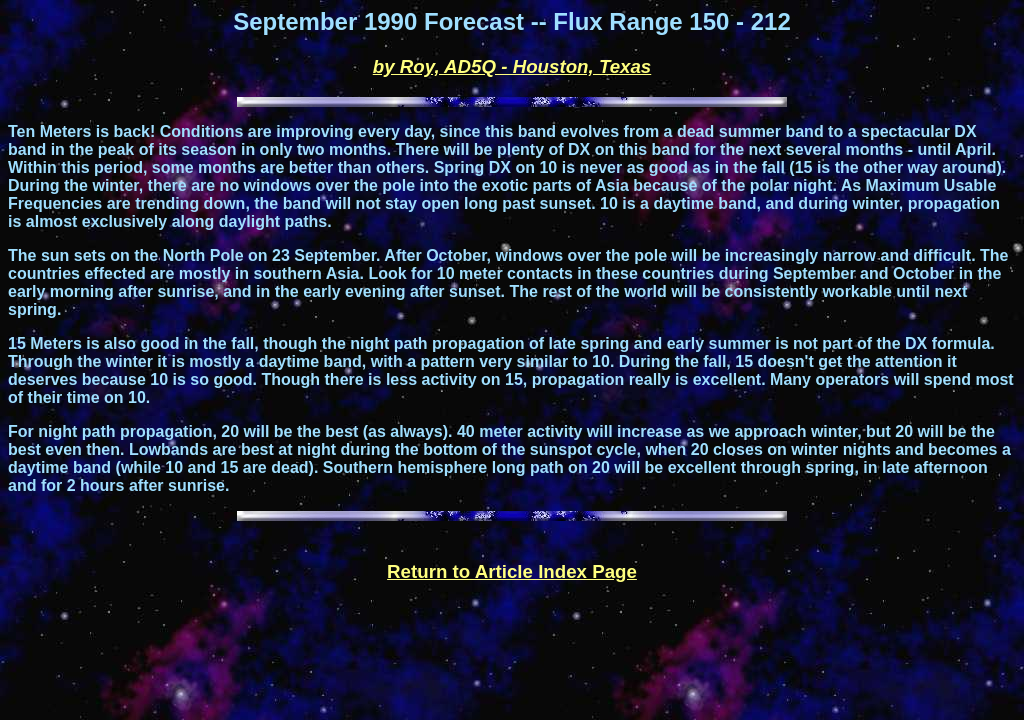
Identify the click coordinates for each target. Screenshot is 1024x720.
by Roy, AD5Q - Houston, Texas (512, 66)
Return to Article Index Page (512, 571)
